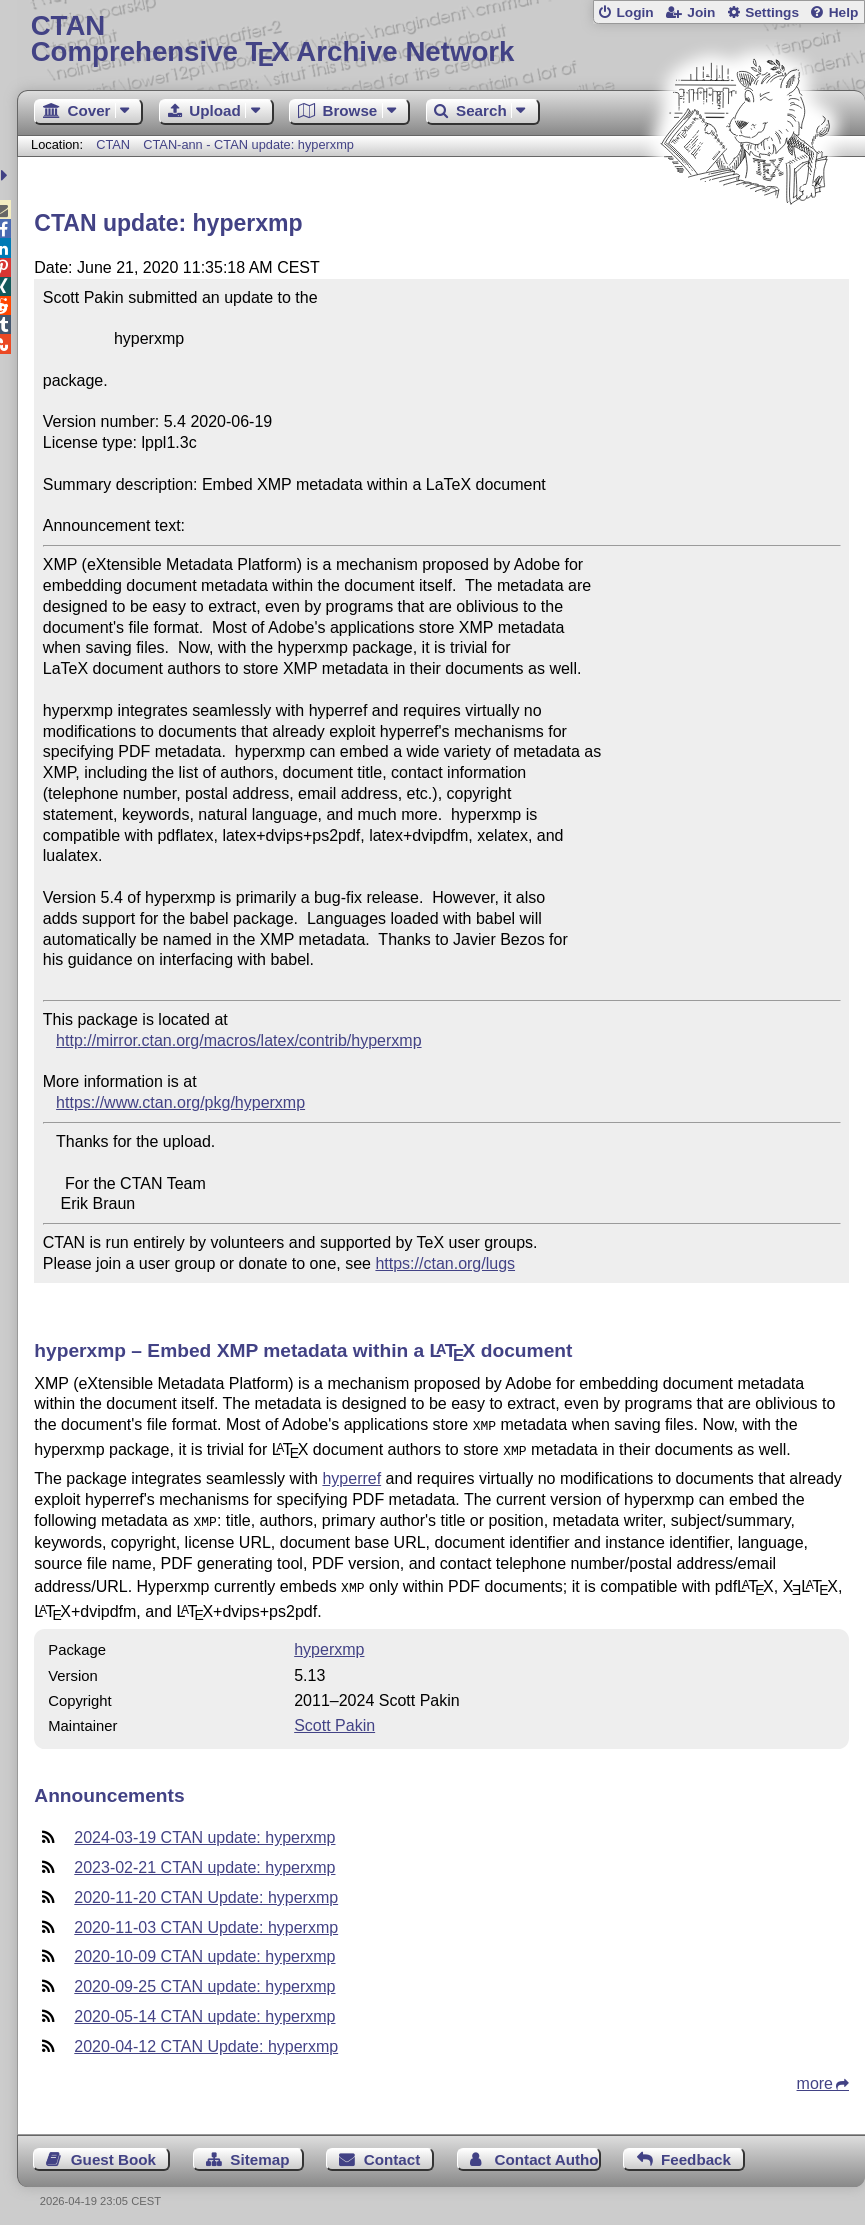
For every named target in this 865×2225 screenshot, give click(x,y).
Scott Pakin (334, 1717)
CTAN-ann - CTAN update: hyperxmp (248, 144)
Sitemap (259, 2151)
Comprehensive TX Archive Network (441, 39)
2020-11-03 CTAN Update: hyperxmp (206, 1919)
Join (701, 12)
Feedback (696, 2151)
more (815, 2075)
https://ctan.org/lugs (445, 1263)
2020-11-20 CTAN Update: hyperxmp (206, 1889)
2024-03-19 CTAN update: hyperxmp (204, 1829)
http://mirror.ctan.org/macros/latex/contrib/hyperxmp (238, 1040)
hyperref (351, 1474)
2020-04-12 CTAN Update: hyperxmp (206, 2038)
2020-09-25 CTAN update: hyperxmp (204, 1978)
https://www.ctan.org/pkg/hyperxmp (180, 1102)
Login (634, 12)
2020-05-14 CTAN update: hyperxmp (204, 2008)
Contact (392, 2151)
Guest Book (113, 2151)
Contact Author (548, 2151)
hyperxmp (329, 1641)
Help (844, 12)
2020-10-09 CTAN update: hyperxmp (204, 1948)
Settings (772, 12)
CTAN (113, 144)
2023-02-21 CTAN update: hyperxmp (204, 1859)
